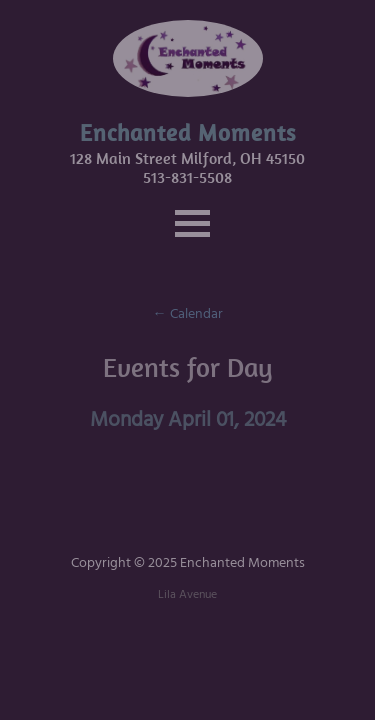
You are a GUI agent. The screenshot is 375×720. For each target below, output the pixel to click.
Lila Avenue (187, 594)
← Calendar (188, 313)
